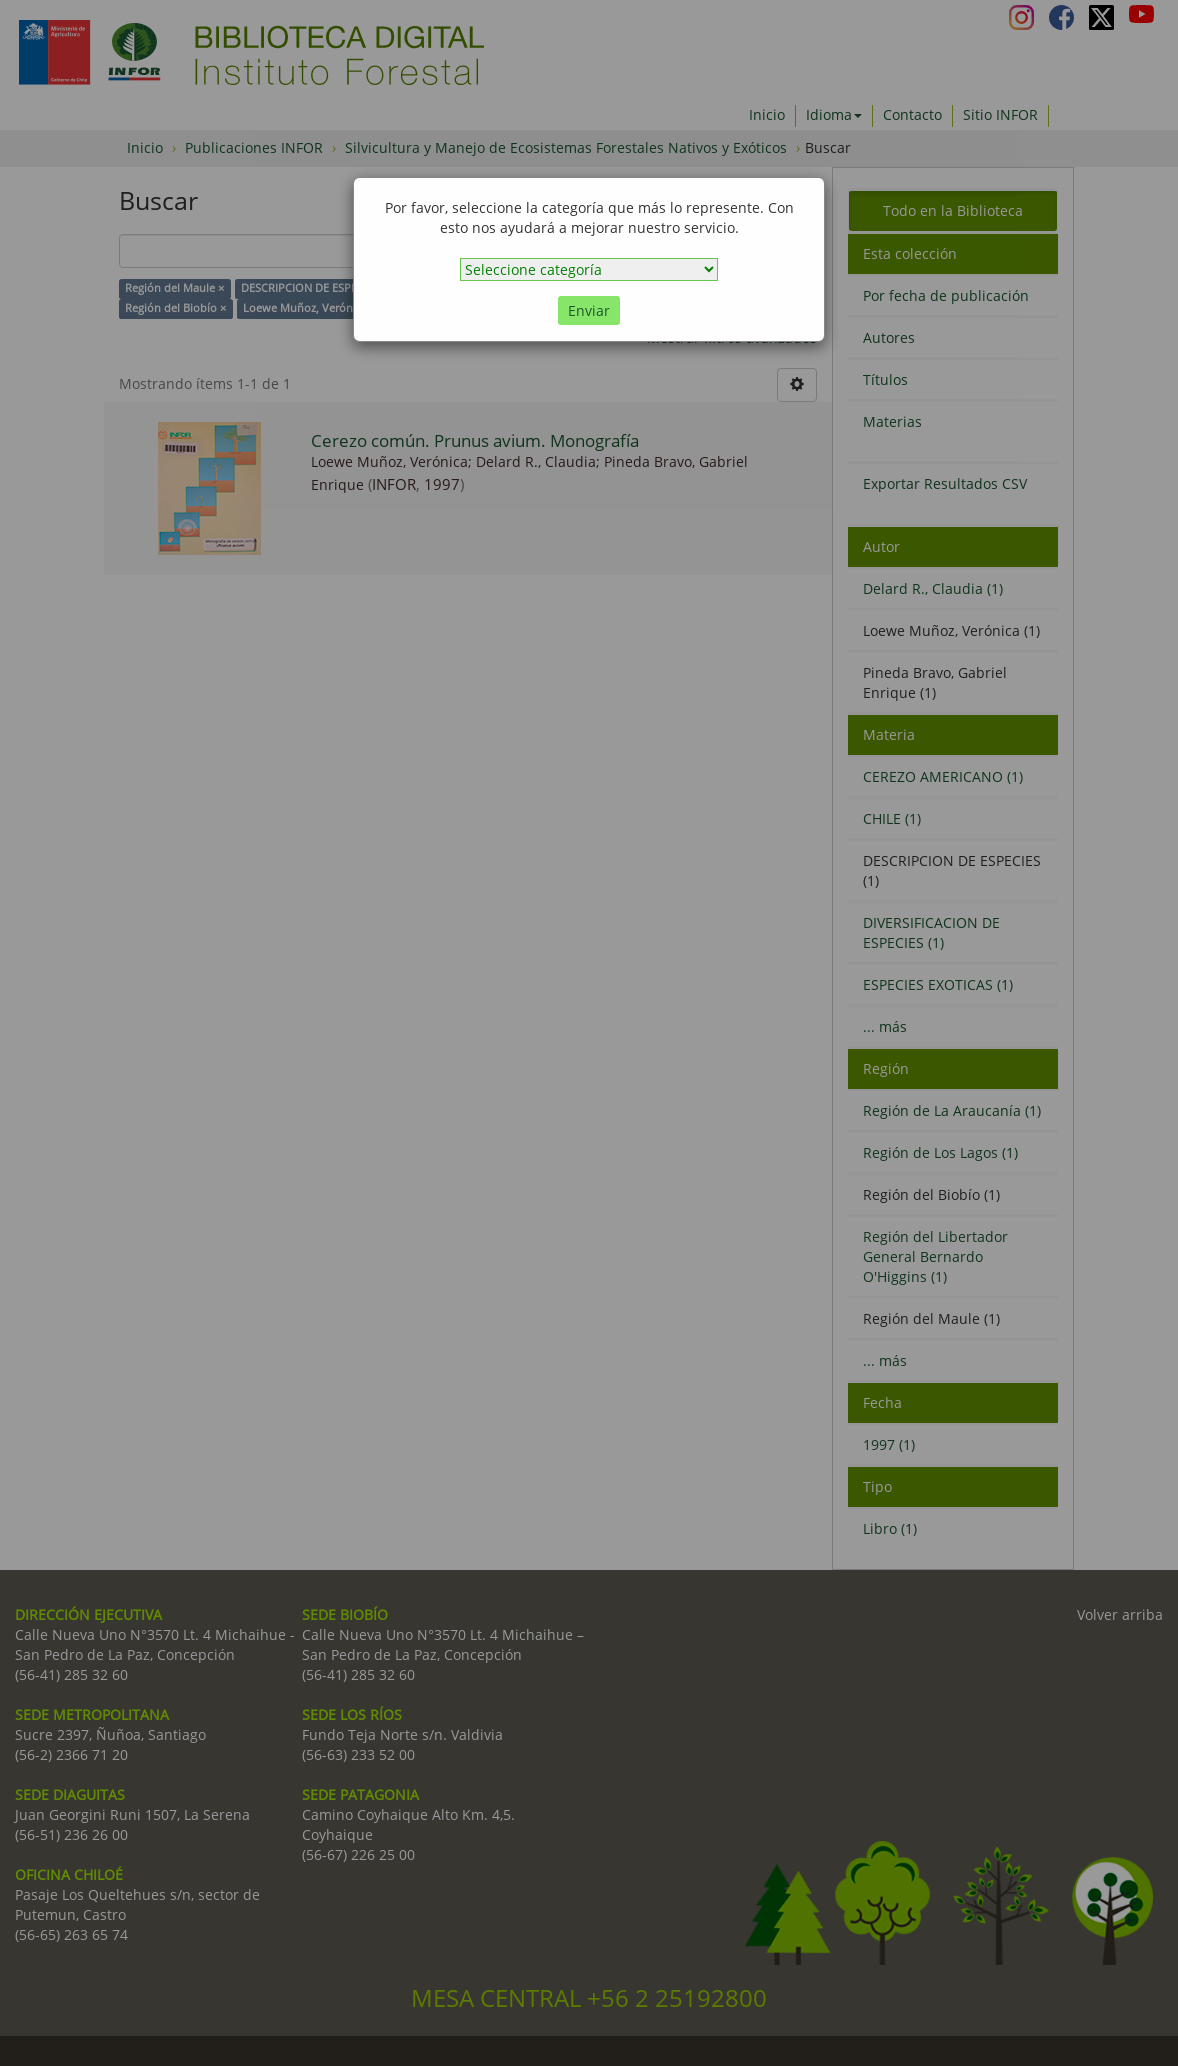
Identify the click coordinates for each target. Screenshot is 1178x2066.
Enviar (589, 310)
